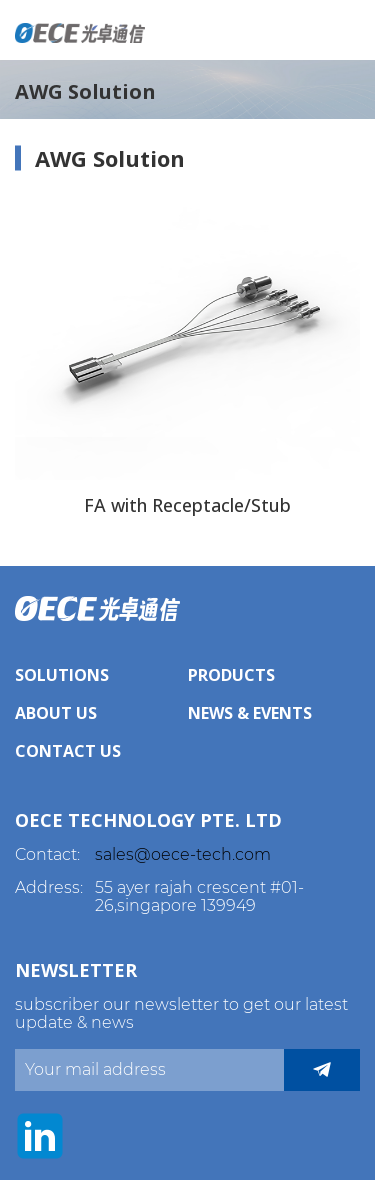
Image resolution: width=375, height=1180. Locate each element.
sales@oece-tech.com (183, 854)
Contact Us (68, 751)
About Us (56, 713)
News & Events (250, 713)
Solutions (62, 675)
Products (231, 675)
